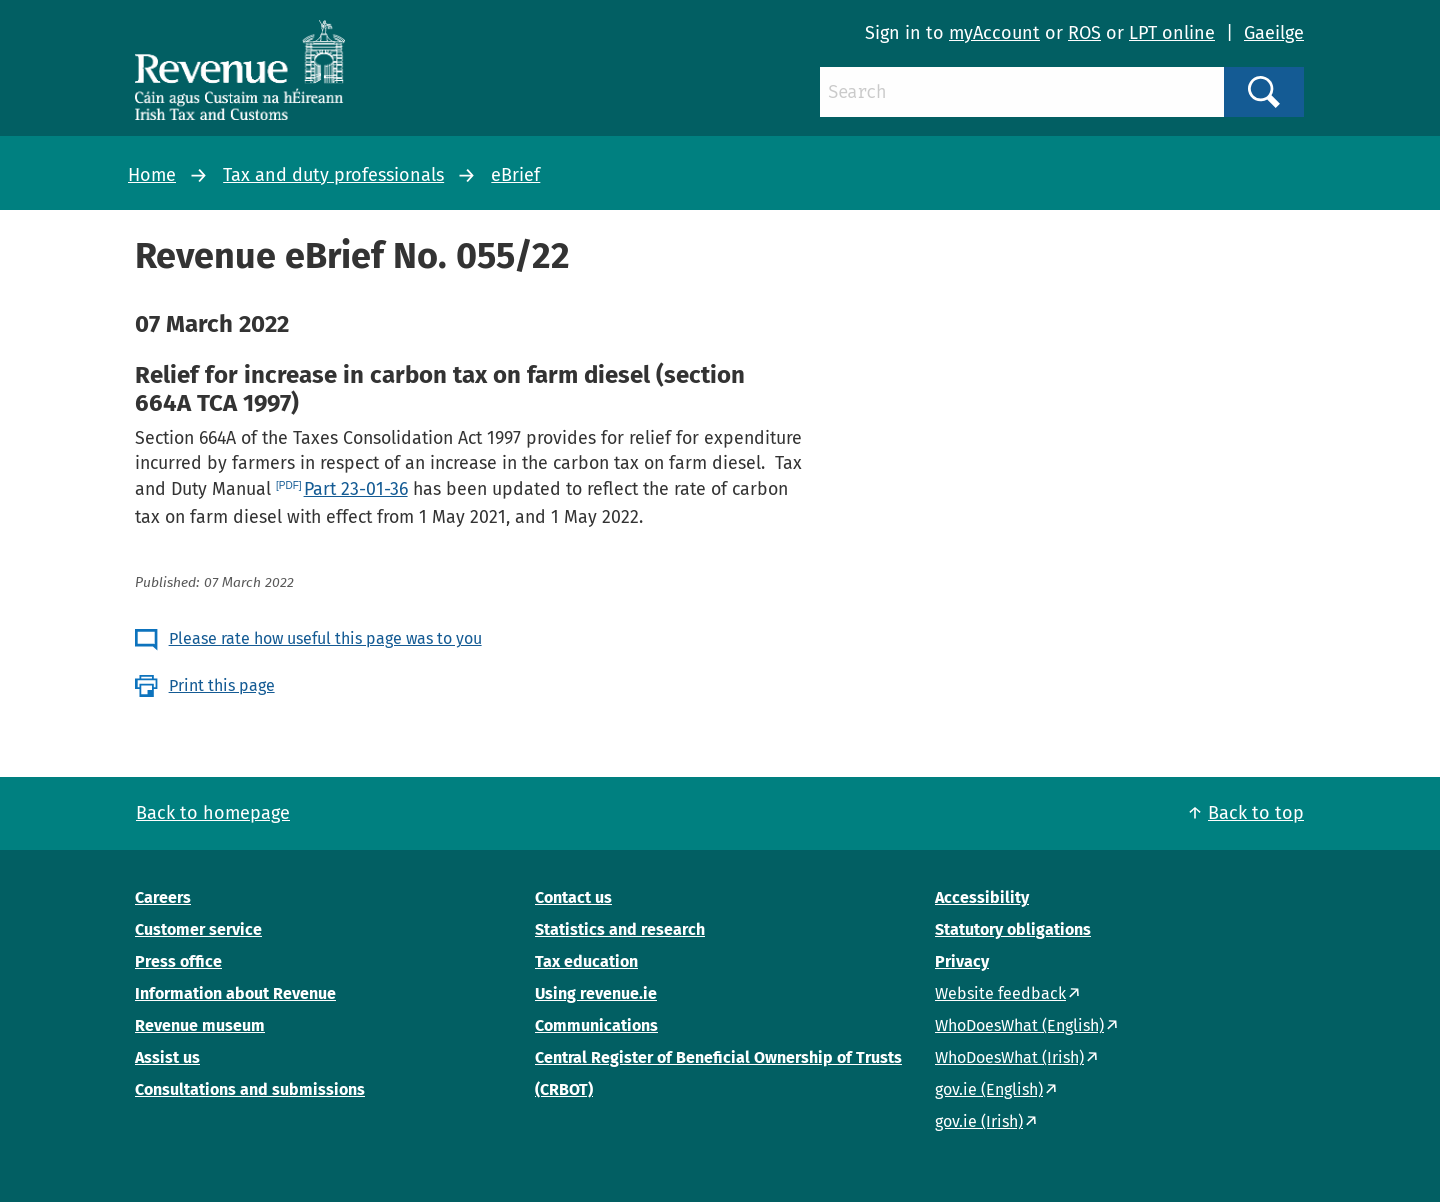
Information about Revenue (235, 993)
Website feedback (1000, 993)
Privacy (962, 961)
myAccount (994, 33)
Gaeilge (1274, 33)
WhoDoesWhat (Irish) (1009, 1057)
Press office (178, 961)
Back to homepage (213, 813)
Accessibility (982, 897)
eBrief (515, 175)
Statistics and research (620, 929)
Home (152, 175)
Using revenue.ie (596, 993)
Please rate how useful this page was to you (325, 638)
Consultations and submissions (250, 1089)
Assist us (167, 1057)
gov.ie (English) (989, 1089)
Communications (596, 1025)
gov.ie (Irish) (979, 1121)
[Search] (1022, 92)
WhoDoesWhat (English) (1019, 1025)
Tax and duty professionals (333, 175)
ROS (1084, 33)
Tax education (586, 961)
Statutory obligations (1013, 929)
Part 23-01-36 (356, 489)
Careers (163, 897)
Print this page (222, 685)
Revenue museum (200, 1025)
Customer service (198, 929)
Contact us (573, 897)
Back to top (1256, 813)
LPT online (1172, 33)
